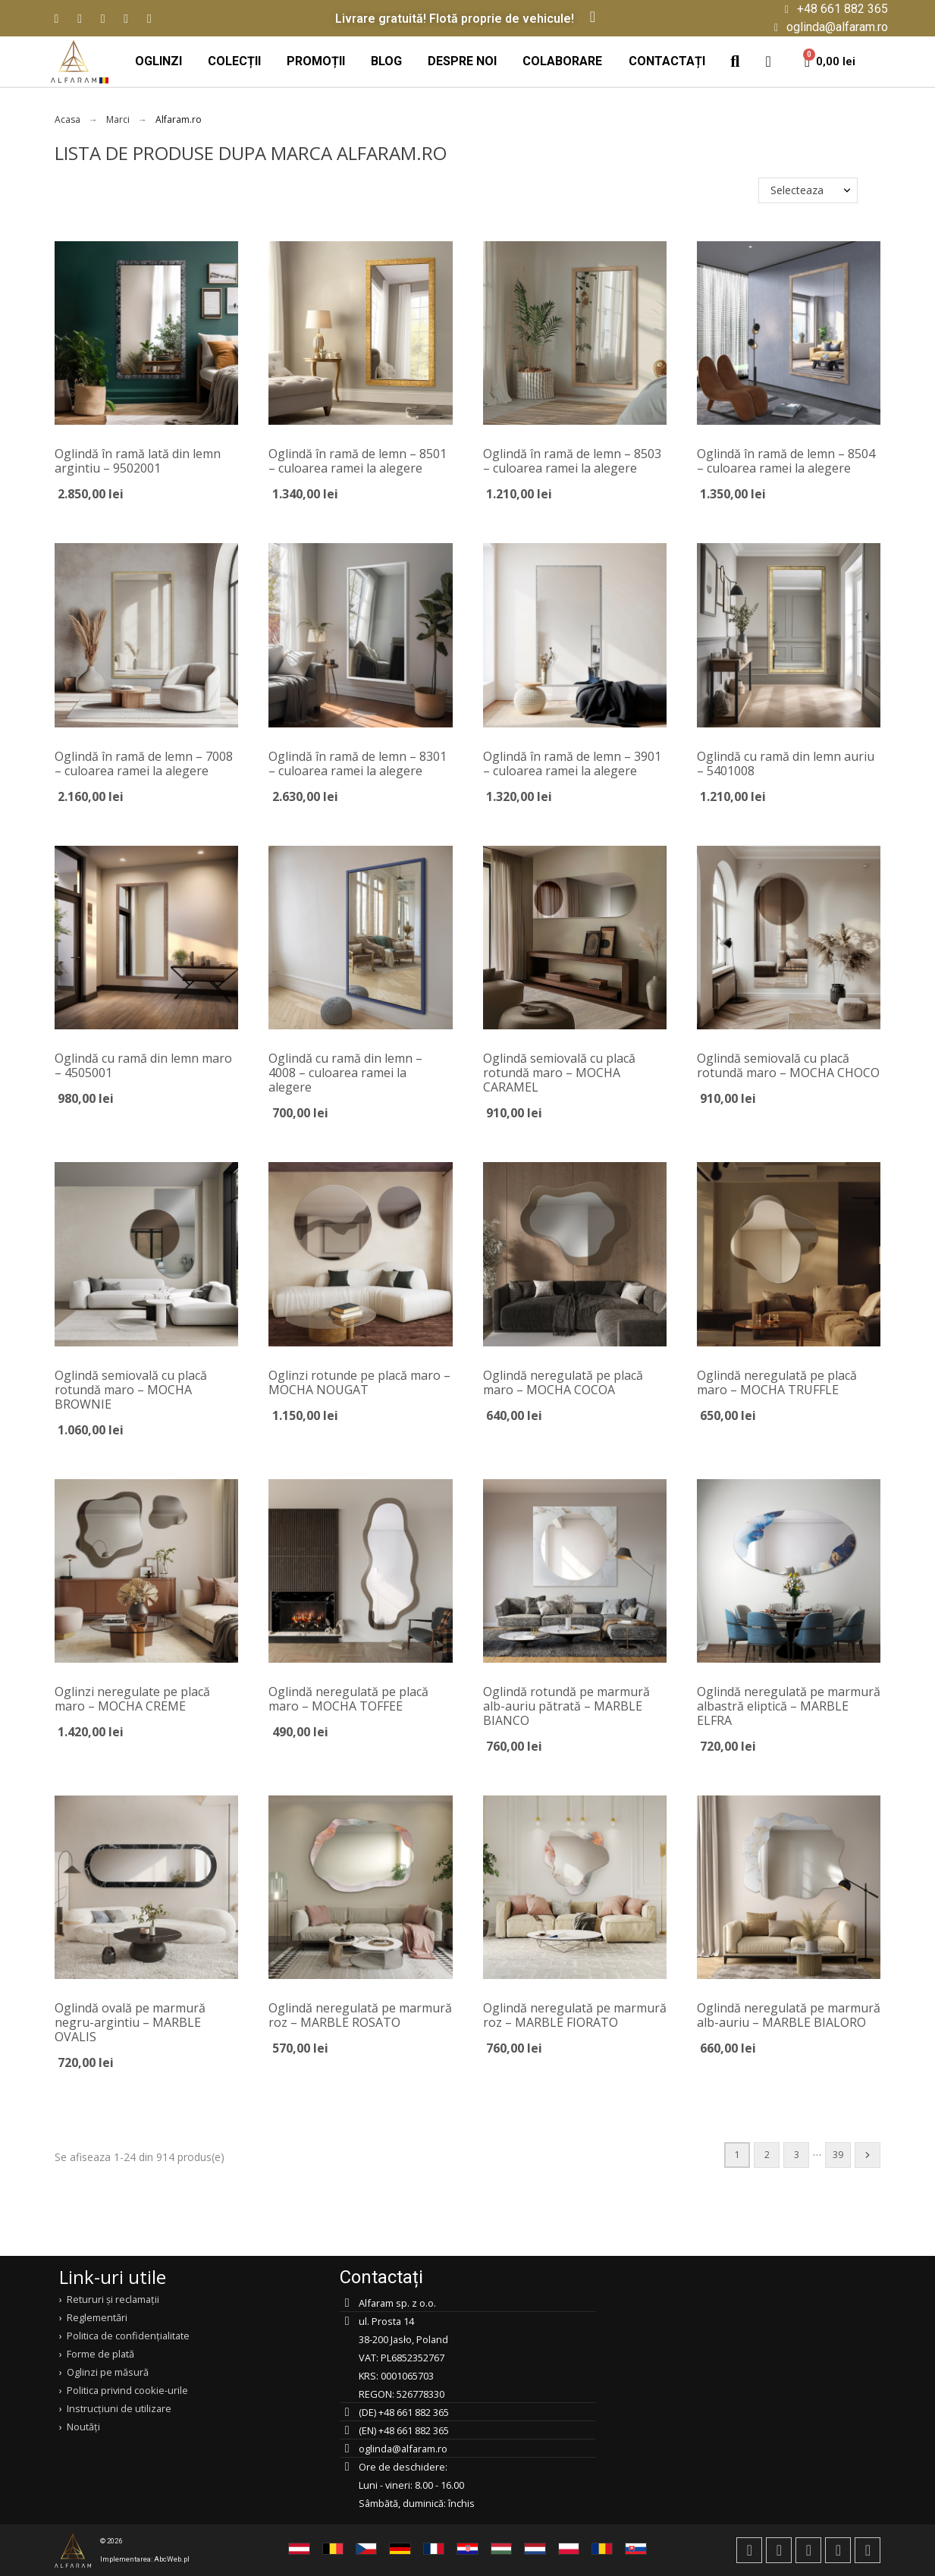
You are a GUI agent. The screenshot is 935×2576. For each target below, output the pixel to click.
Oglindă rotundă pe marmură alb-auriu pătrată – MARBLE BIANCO (566, 1706)
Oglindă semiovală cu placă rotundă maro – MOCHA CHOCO (788, 1065)
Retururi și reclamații (113, 2299)
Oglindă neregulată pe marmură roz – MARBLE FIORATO (575, 2015)
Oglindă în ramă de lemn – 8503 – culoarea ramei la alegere (572, 460)
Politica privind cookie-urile (127, 2390)
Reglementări (97, 2317)
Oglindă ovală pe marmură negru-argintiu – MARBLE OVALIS (130, 2022)
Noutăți (83, 2426)
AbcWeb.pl (172, 2559)
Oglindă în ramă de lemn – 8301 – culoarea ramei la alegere (357, 763)
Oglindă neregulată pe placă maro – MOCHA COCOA (563, 1382)
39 (838, 2154)
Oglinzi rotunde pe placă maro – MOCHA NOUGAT (359, 1382)
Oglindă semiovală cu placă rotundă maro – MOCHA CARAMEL (559, 1072)
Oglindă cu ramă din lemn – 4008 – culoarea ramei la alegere (345, 1072)
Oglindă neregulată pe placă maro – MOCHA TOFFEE (348, 1698)
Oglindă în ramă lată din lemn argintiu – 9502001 (138, 460)
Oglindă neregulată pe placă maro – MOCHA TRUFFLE (777, 1382)
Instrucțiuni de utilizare (119, 2408)
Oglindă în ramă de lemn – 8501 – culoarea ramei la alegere (357, 460)
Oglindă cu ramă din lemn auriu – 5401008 (785, 763)
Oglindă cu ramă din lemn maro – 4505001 (143, 1065)
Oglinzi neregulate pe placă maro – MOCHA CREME (132, 1698)
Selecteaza (797, 190)
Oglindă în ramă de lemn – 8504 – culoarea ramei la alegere (786, 460)
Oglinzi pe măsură (108, 2372)
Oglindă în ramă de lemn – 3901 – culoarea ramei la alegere (572, 763)
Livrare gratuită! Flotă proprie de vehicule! (454, 18)
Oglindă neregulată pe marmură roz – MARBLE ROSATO (360, 2015)
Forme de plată (100, 2354)
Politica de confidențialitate (128, 2335)
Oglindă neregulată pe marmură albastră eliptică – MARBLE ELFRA (788, 1706)
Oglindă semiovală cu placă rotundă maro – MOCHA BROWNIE (131, 1389)
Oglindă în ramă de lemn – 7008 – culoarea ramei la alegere (144, 763)
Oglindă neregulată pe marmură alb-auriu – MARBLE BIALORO (788, 2015)
